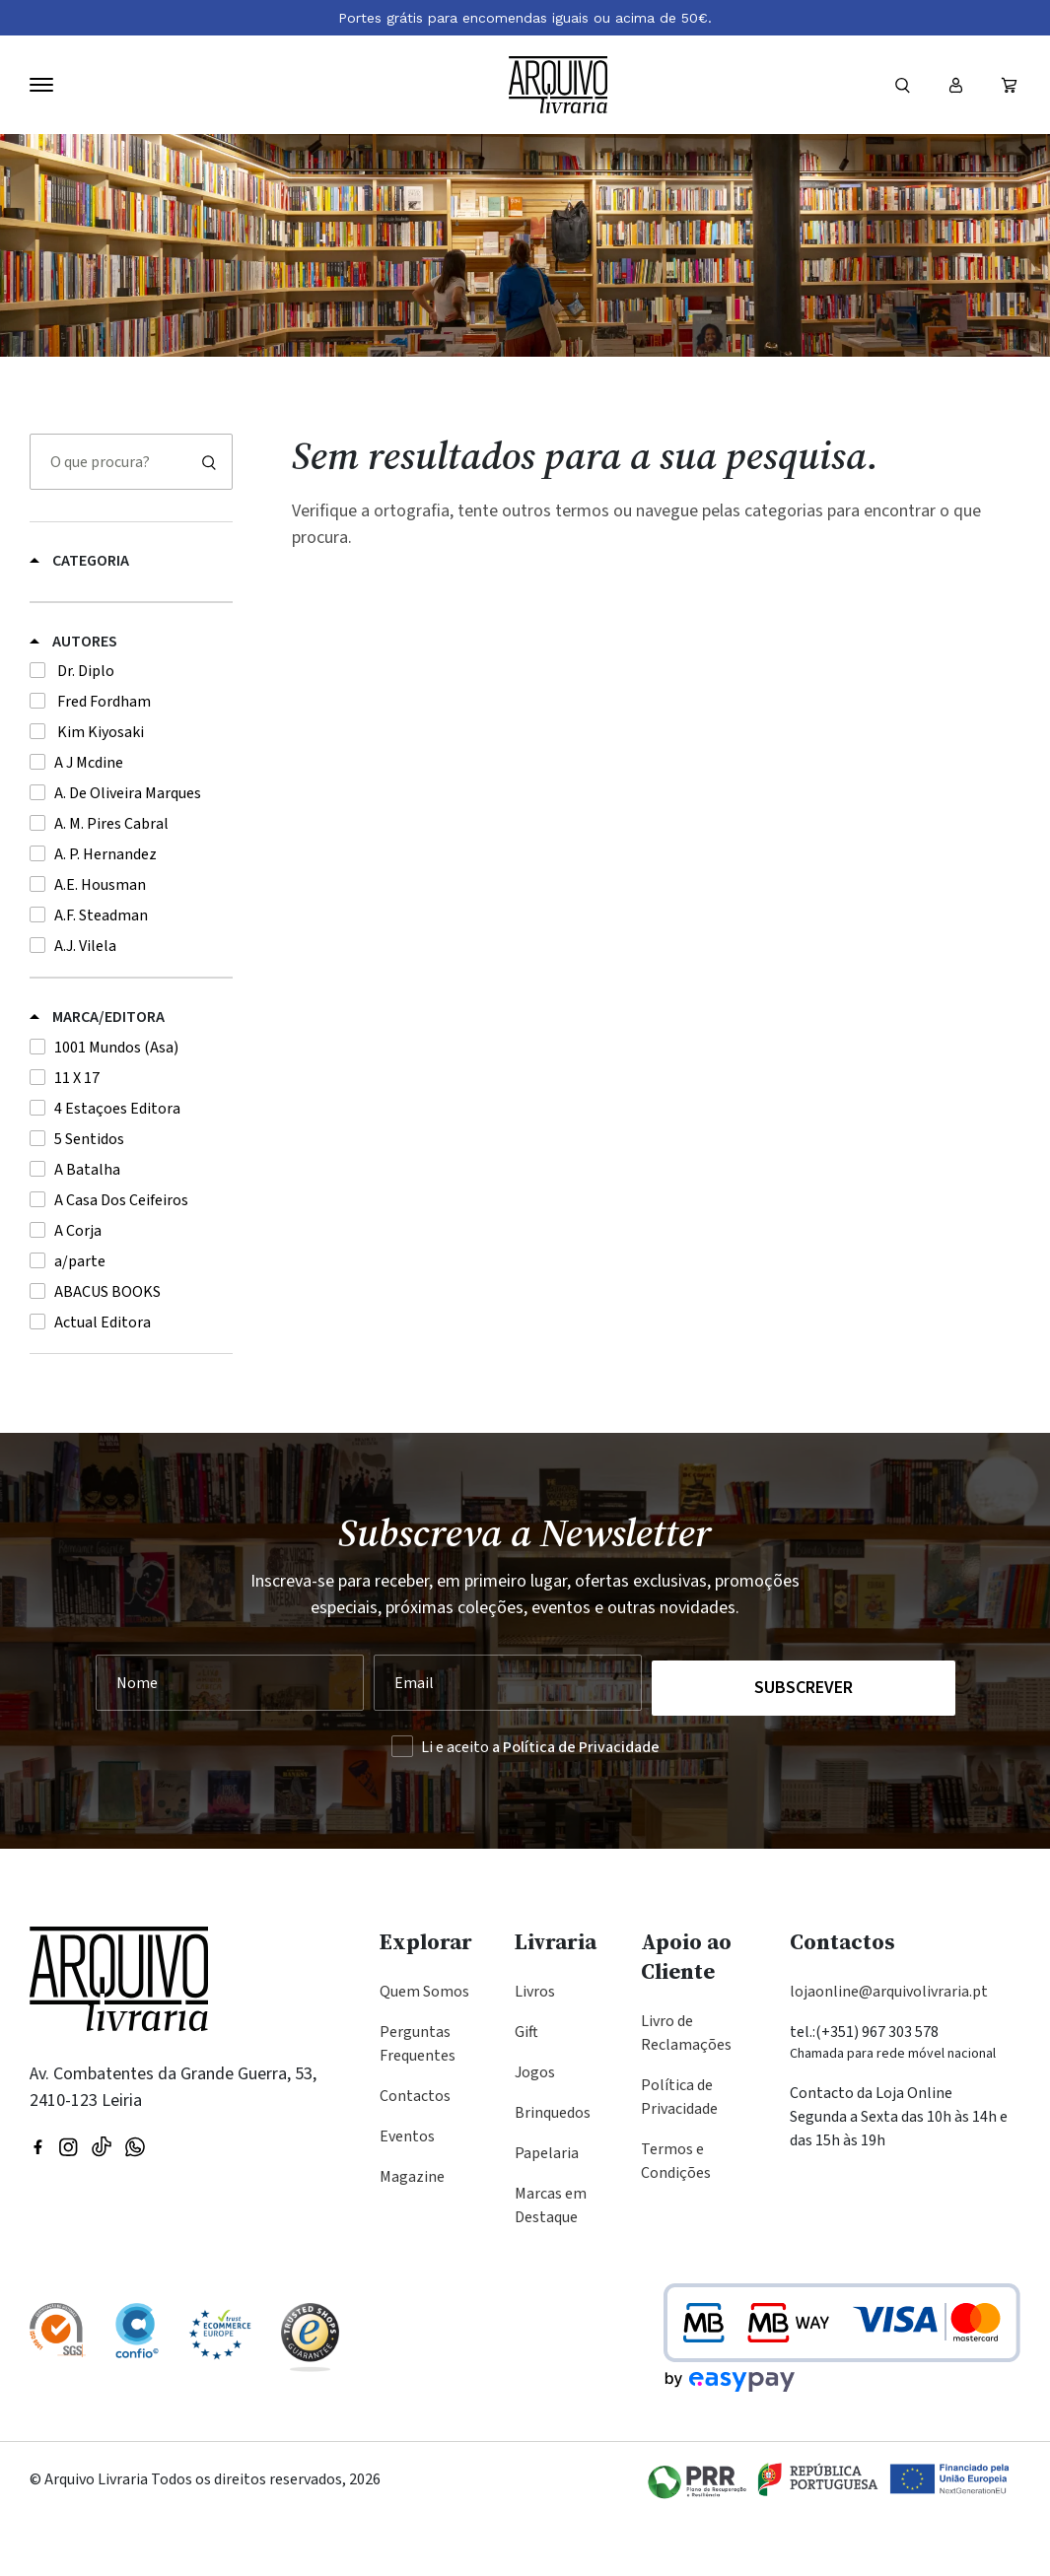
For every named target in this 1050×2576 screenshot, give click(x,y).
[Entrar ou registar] (955, 84)
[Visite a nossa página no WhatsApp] (135, 2203)
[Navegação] (41, 85)
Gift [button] (41, 621)
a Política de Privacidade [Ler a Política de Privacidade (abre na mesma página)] (576, 1805)
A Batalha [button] (87, 1237)
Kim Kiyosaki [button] (99, 799)
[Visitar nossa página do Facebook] (38, 2203)
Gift (526, 2090)
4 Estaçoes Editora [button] (117, 1175)
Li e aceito (540, 1805)
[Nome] (228, 1746)
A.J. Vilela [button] (85, 1013)
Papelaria (547, 2211)
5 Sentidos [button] (89, 1206)
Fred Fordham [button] (102, 769)
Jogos (535, 2130)
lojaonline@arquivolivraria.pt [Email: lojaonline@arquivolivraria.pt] (889, 2050)
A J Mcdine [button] (88, 830)
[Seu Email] (502, 1746)
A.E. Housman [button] (100, 952)
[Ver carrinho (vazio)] (1008, 84)
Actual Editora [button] (102, 1389)
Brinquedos (553, 2171)
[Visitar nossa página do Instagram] (68, 2203)
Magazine (412, 2235)
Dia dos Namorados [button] (95, 590)
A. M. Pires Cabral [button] (111, 891)
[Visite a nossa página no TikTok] (101, 2203)
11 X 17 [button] (77, 1145)
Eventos (407, 2194)
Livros (535, 2050)
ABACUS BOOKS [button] (107, 1359)
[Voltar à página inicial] (558, 85)
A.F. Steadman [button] (101, 982)
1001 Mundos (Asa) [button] (116, 1114)
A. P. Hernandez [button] (105, 921)
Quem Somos (424, 2050)
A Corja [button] (78, 1298)
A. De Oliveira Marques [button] (127, 860)
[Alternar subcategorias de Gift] (223, 617)
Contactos (415, 2154)
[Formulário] (902, 84)
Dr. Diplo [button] (84, 738)
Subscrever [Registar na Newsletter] (804, 1745)
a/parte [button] (79, 1328)
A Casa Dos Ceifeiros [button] (121, 1267)
